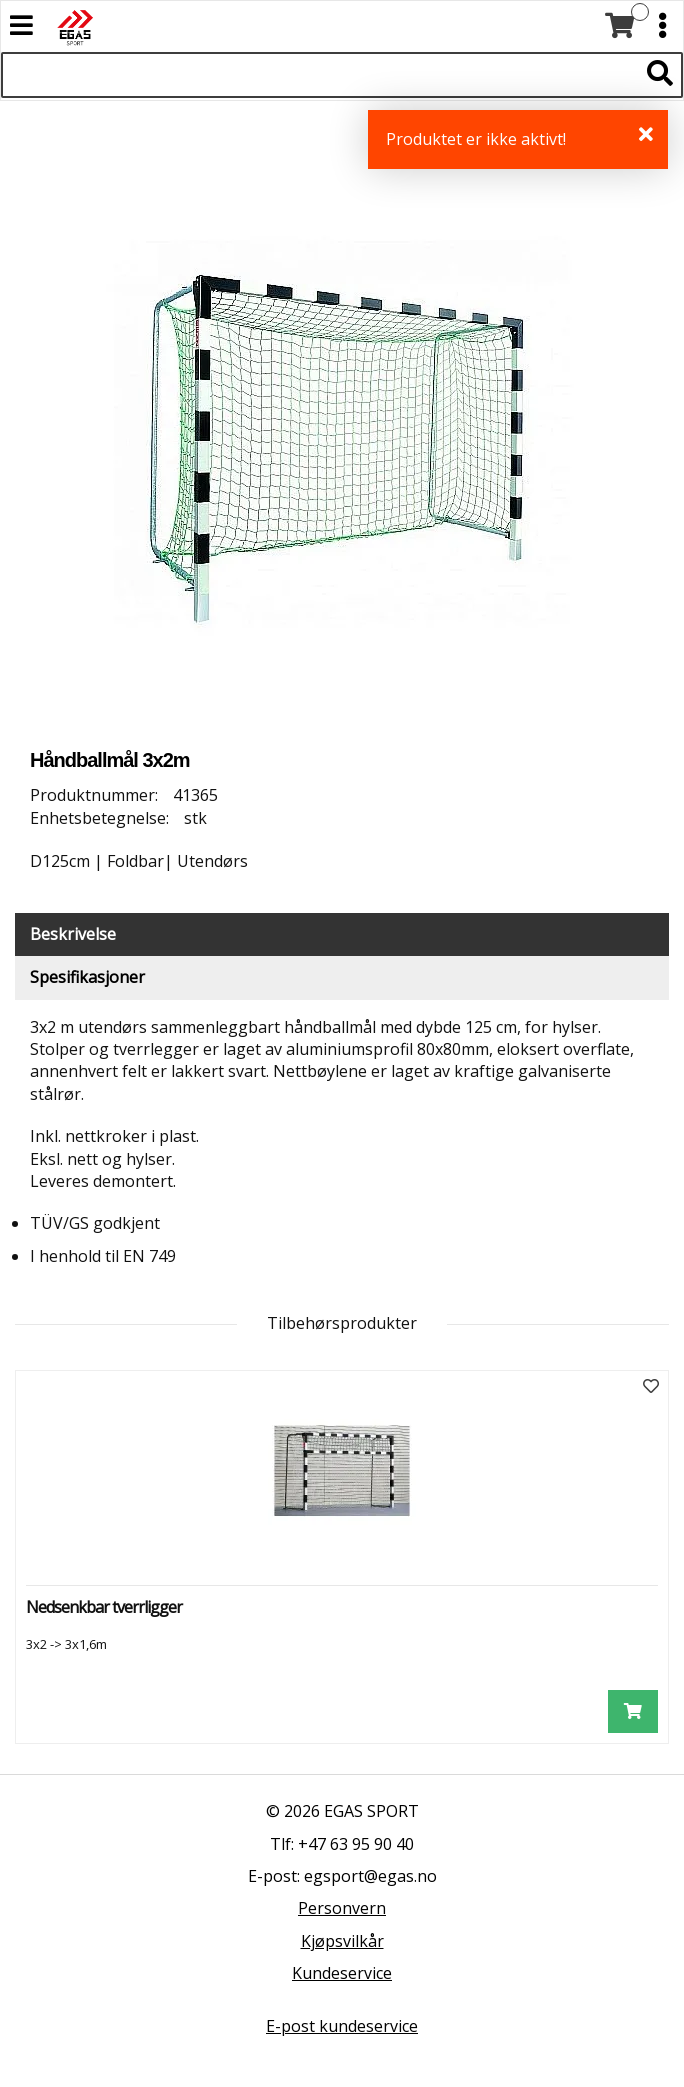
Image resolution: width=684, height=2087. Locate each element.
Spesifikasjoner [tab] (87, 977)
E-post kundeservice (342, 2026)
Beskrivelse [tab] (73, 934)
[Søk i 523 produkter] (319, 75)
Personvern (342, 1908)
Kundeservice (342, 1973)
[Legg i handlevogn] (633, 1711)
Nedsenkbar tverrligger (104, 1607)
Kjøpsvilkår (342, 1941)
